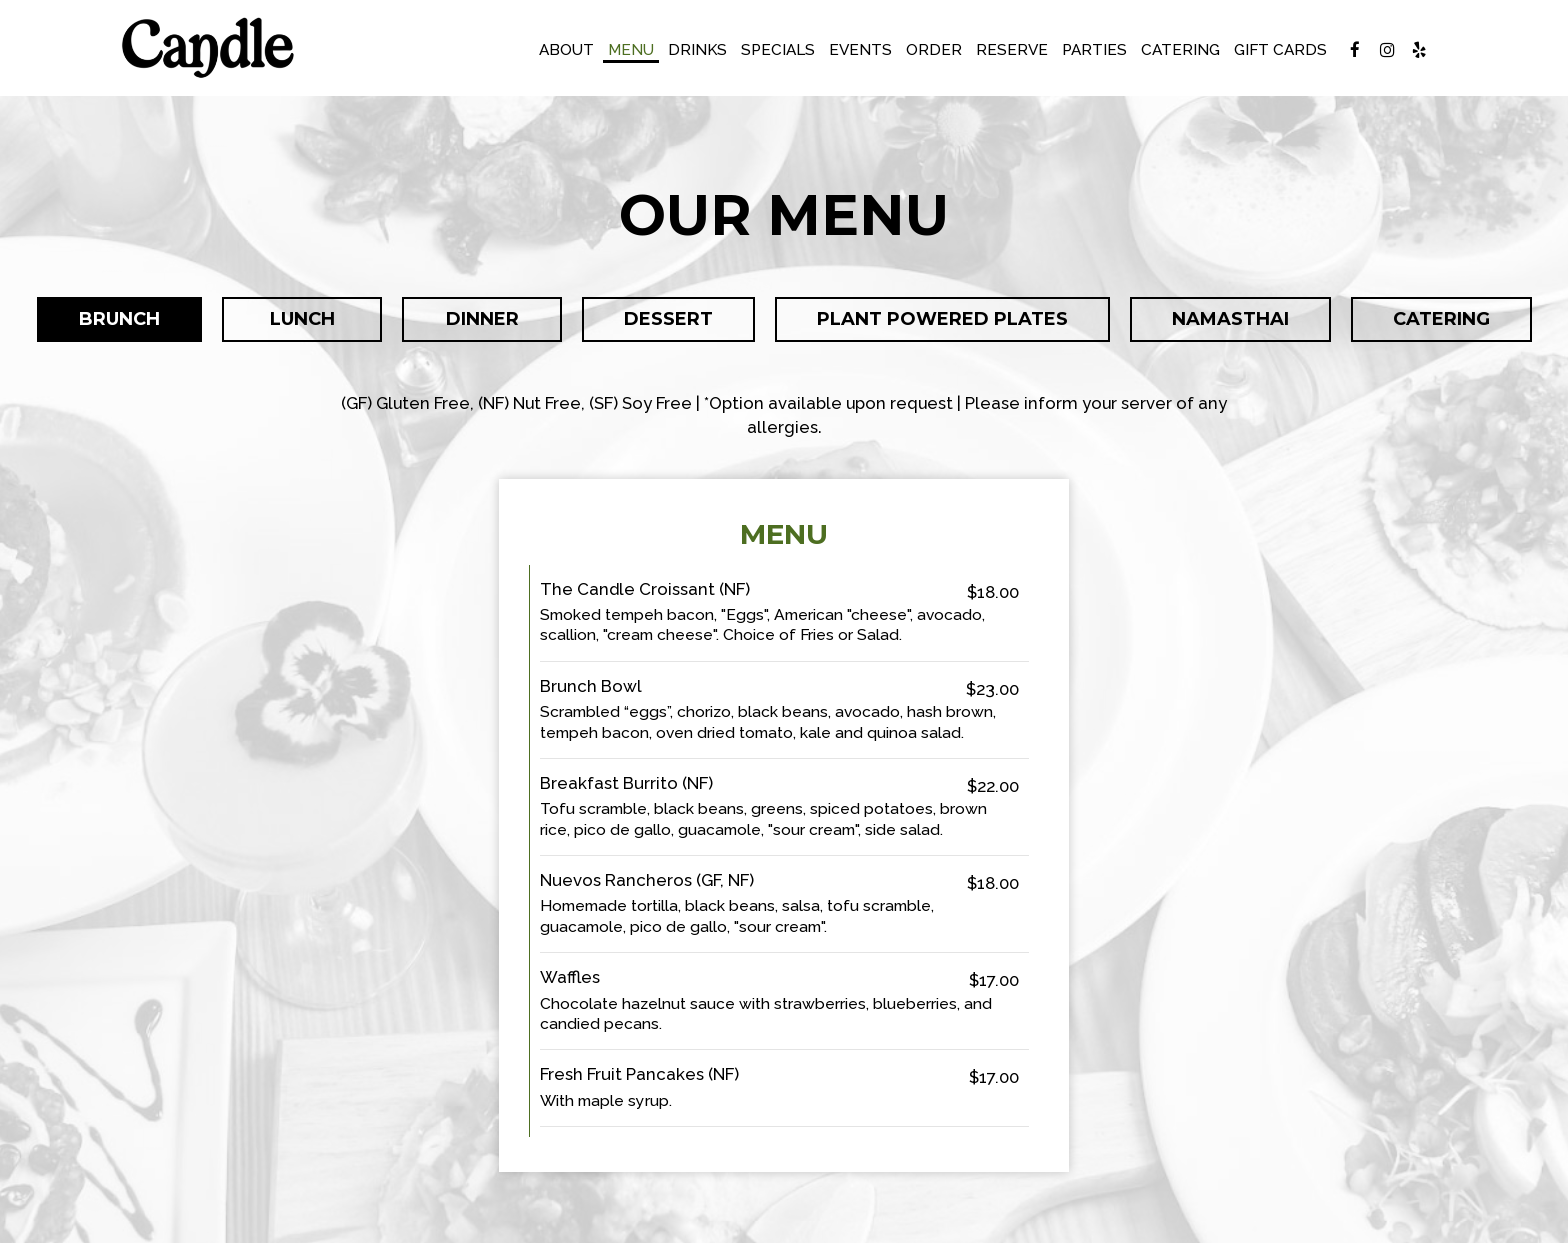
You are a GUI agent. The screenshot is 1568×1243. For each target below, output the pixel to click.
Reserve (1012, 50)
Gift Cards (1280, 50)
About (566, 50)
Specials (778, 50)
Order (934, 50)
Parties (1094, 50)
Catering (1180, 50)
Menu (631, 50)
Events (860, 50)
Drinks (697, 50)
